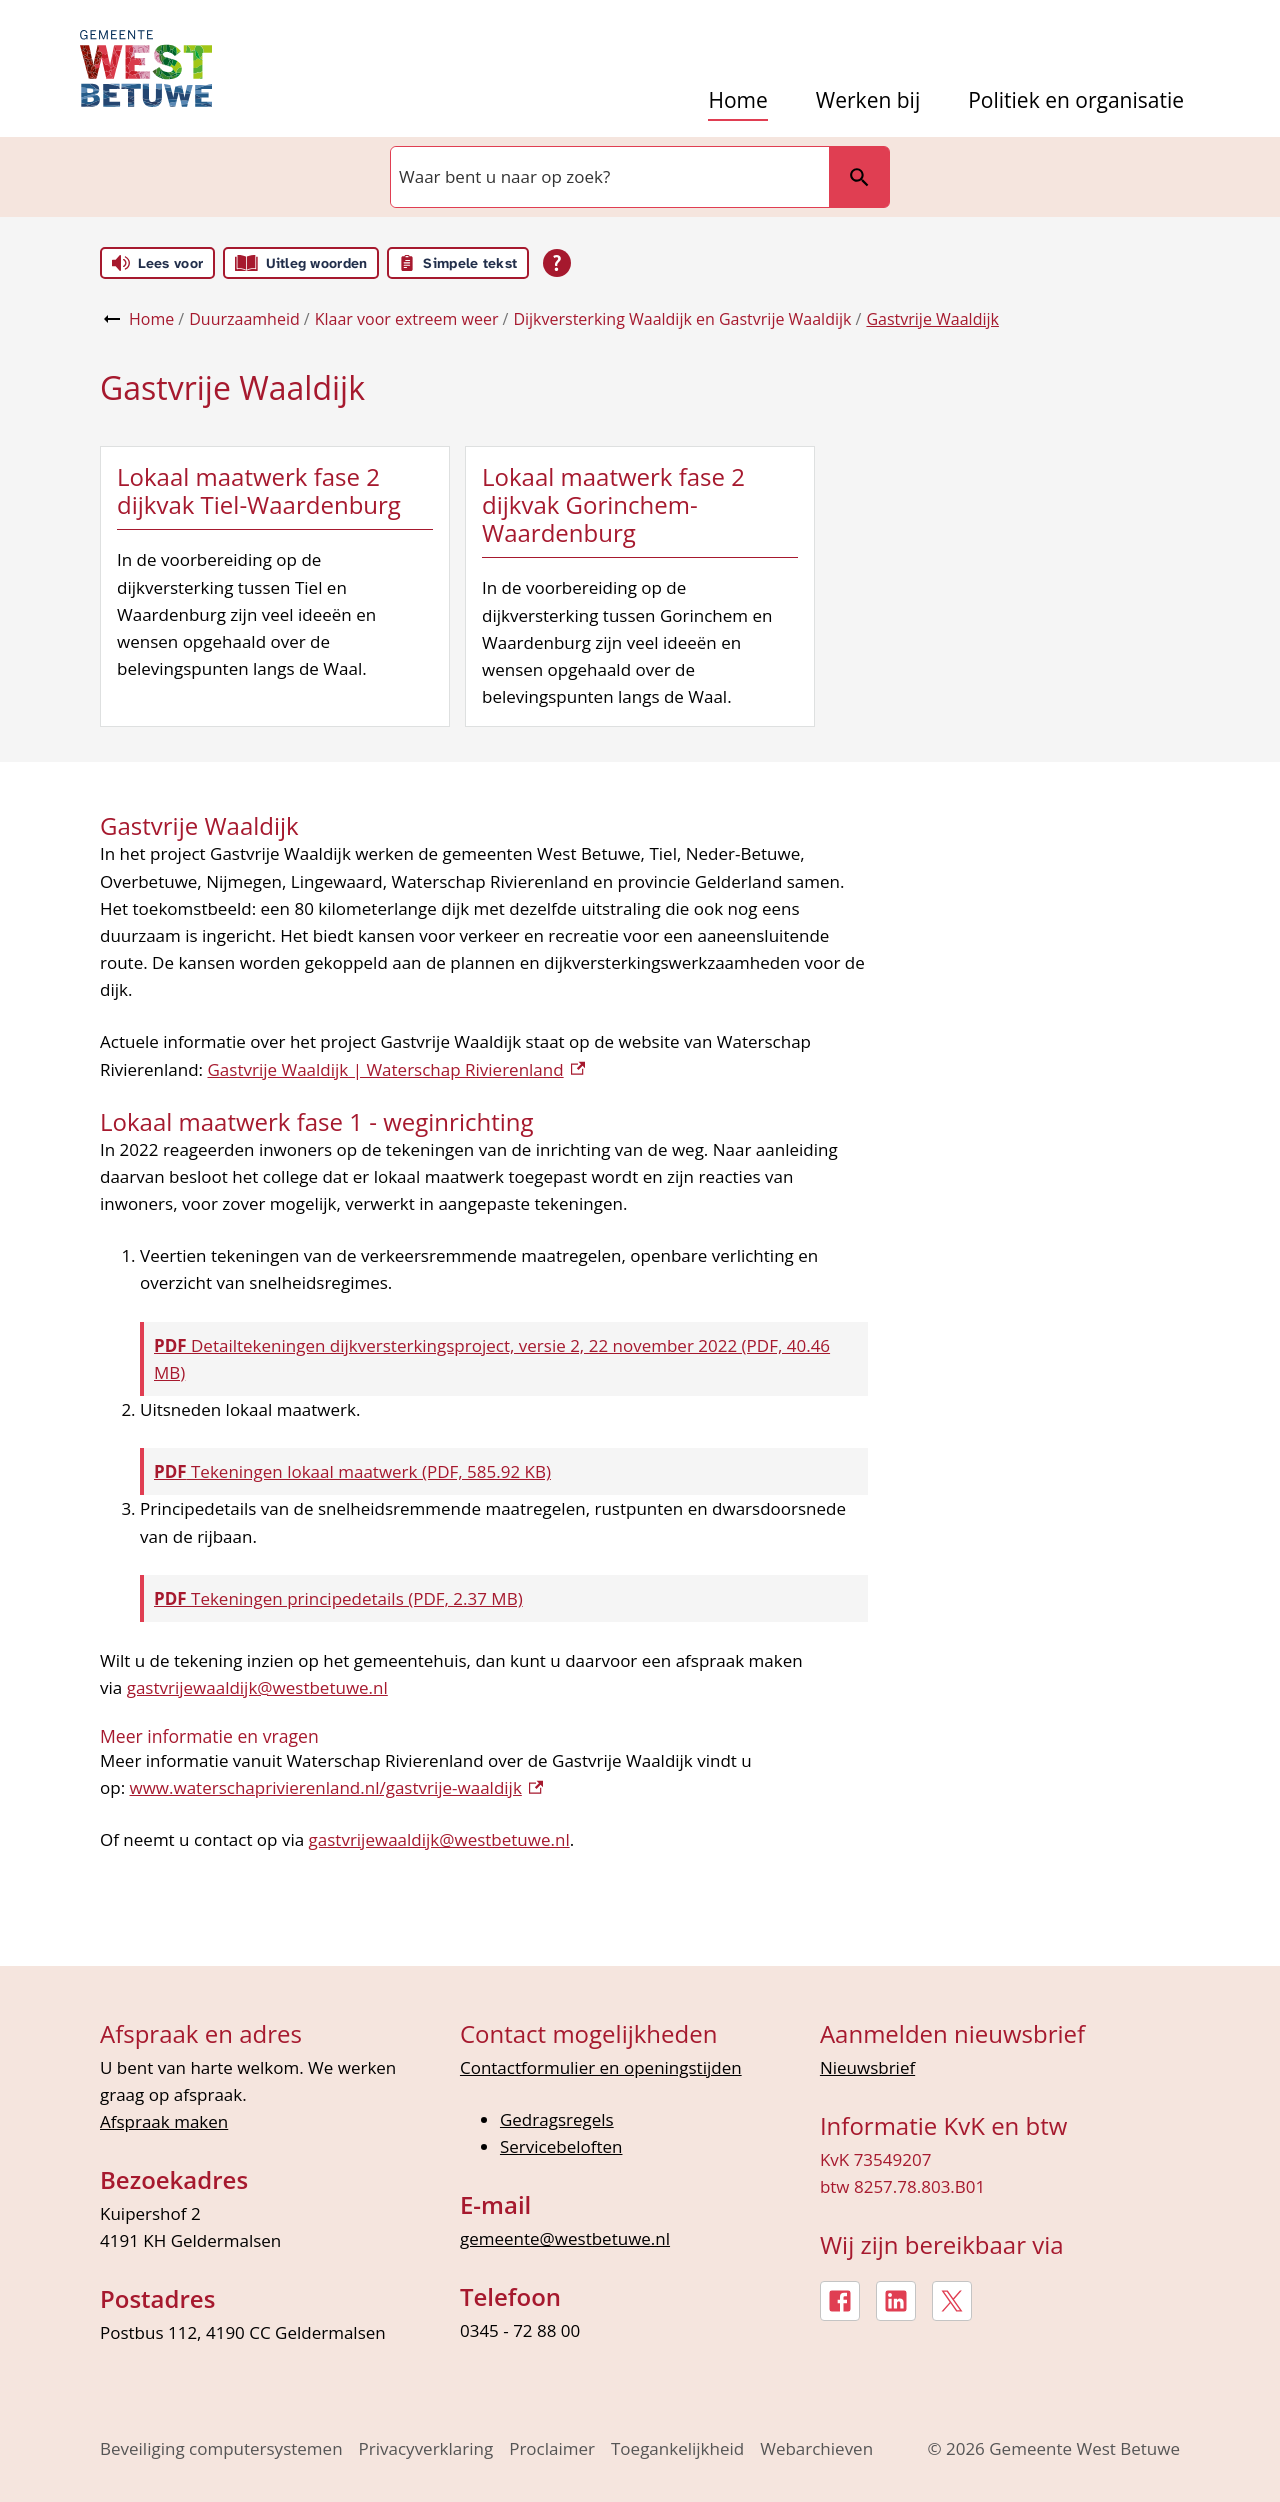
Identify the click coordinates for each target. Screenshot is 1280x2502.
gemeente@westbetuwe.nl (565, 2238)
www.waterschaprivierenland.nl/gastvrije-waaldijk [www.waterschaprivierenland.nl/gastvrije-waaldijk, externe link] (337, 1787)
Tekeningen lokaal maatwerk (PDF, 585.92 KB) (352, 1471)
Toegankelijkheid (677, 2448)
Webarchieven (816, 2448)
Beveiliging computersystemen (221, 2448)
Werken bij (868, 100)
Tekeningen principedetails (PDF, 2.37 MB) (338, 1598)
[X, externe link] (952, 2301)
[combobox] (608, 177)
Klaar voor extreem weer (407, 319)
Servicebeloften (561, 2146)
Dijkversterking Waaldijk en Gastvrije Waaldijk (682, 319)
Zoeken (850, 176)
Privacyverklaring (426, 2448)
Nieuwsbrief (867, 2067)
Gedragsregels (557, 2119)
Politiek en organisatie (1076, 100)
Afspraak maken (164, 2121)
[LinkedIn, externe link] (896, 2301)
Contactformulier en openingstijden (601, 2067)
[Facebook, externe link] (840, 2301)
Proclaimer (552, 2448)
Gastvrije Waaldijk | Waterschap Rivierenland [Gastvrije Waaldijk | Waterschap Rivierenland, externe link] (395, 1069)
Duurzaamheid (244, 319)
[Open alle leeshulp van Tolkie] (557, 263)
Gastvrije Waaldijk (932, 319)
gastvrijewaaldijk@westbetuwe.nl (257, 1687)
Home (737, 100)
